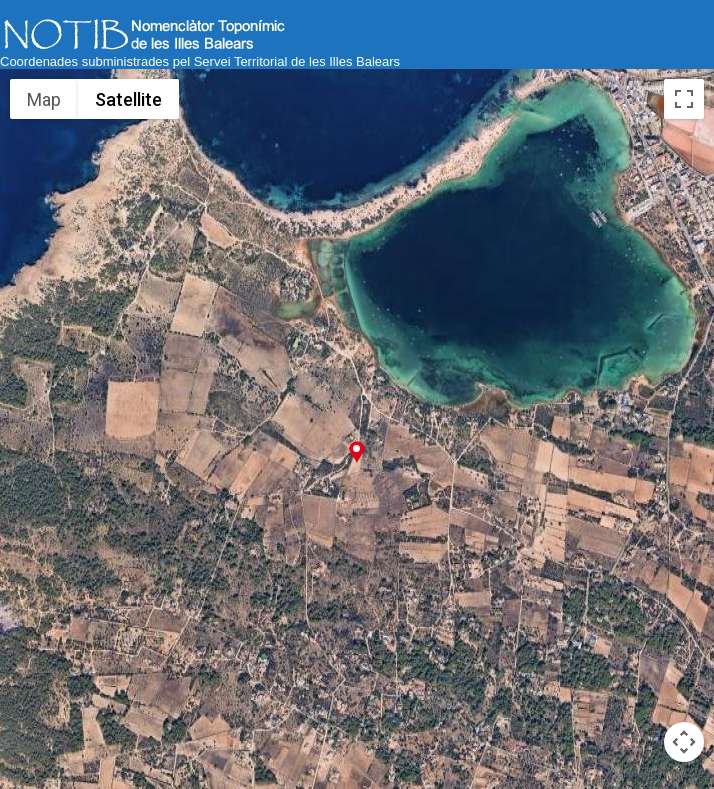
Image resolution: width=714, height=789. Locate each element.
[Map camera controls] (684, 742)
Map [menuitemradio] (44, 99)
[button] (356, 451)
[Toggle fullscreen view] (684, 99)
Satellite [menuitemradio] (128, 99)
